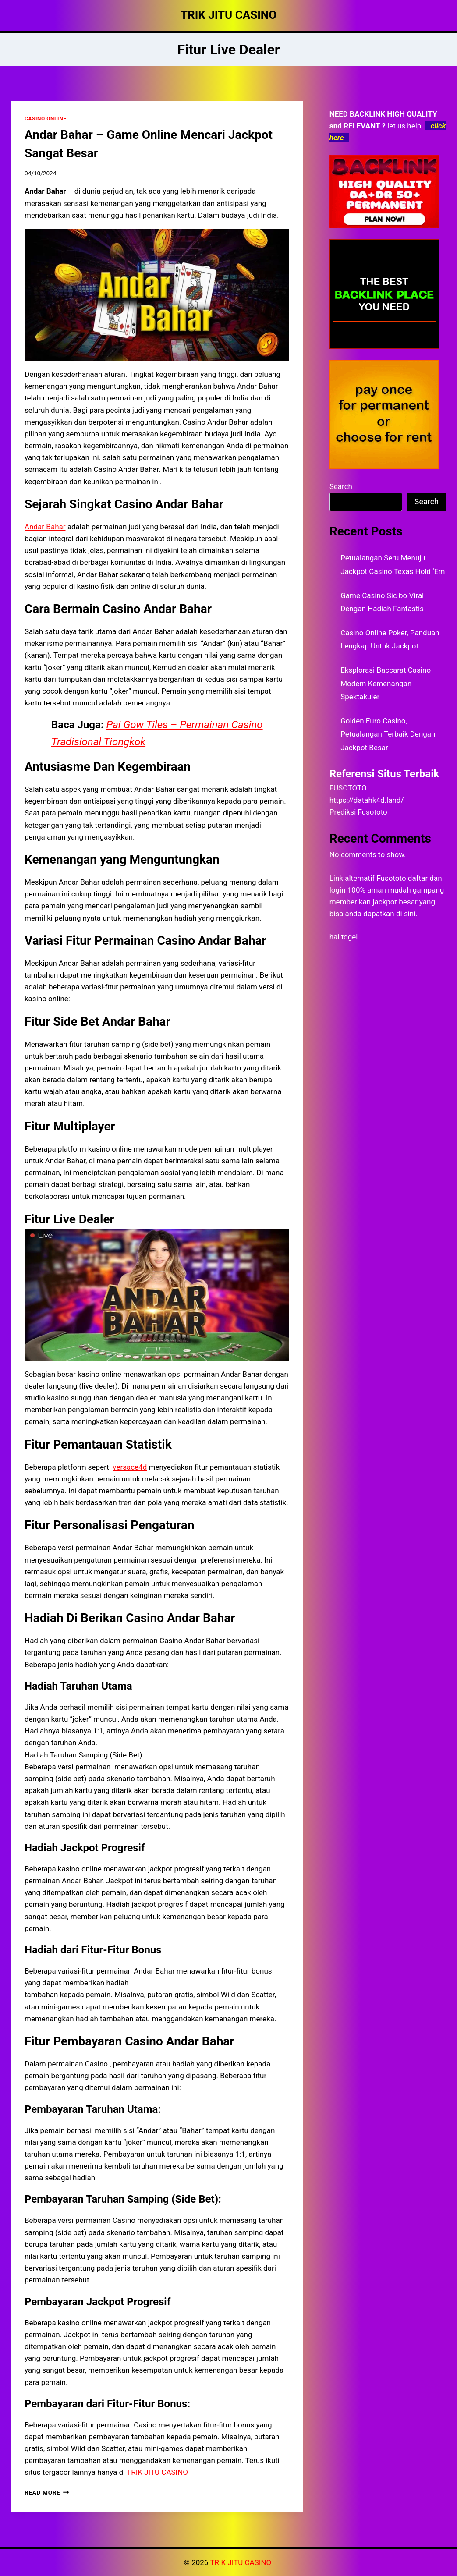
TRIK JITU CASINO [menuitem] (157, 2472)
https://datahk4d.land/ (366, 800)
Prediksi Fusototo (358, 812)
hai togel (343, 936)
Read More (47, 2492)
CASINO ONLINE (45, 119)
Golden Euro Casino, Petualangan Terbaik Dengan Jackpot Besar (387, 734)
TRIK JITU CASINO (241, 2562)
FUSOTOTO (348, 787)
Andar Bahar (45, 526)
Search (340, 486)
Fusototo (391, 878)
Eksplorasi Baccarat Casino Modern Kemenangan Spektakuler (385, 683)
